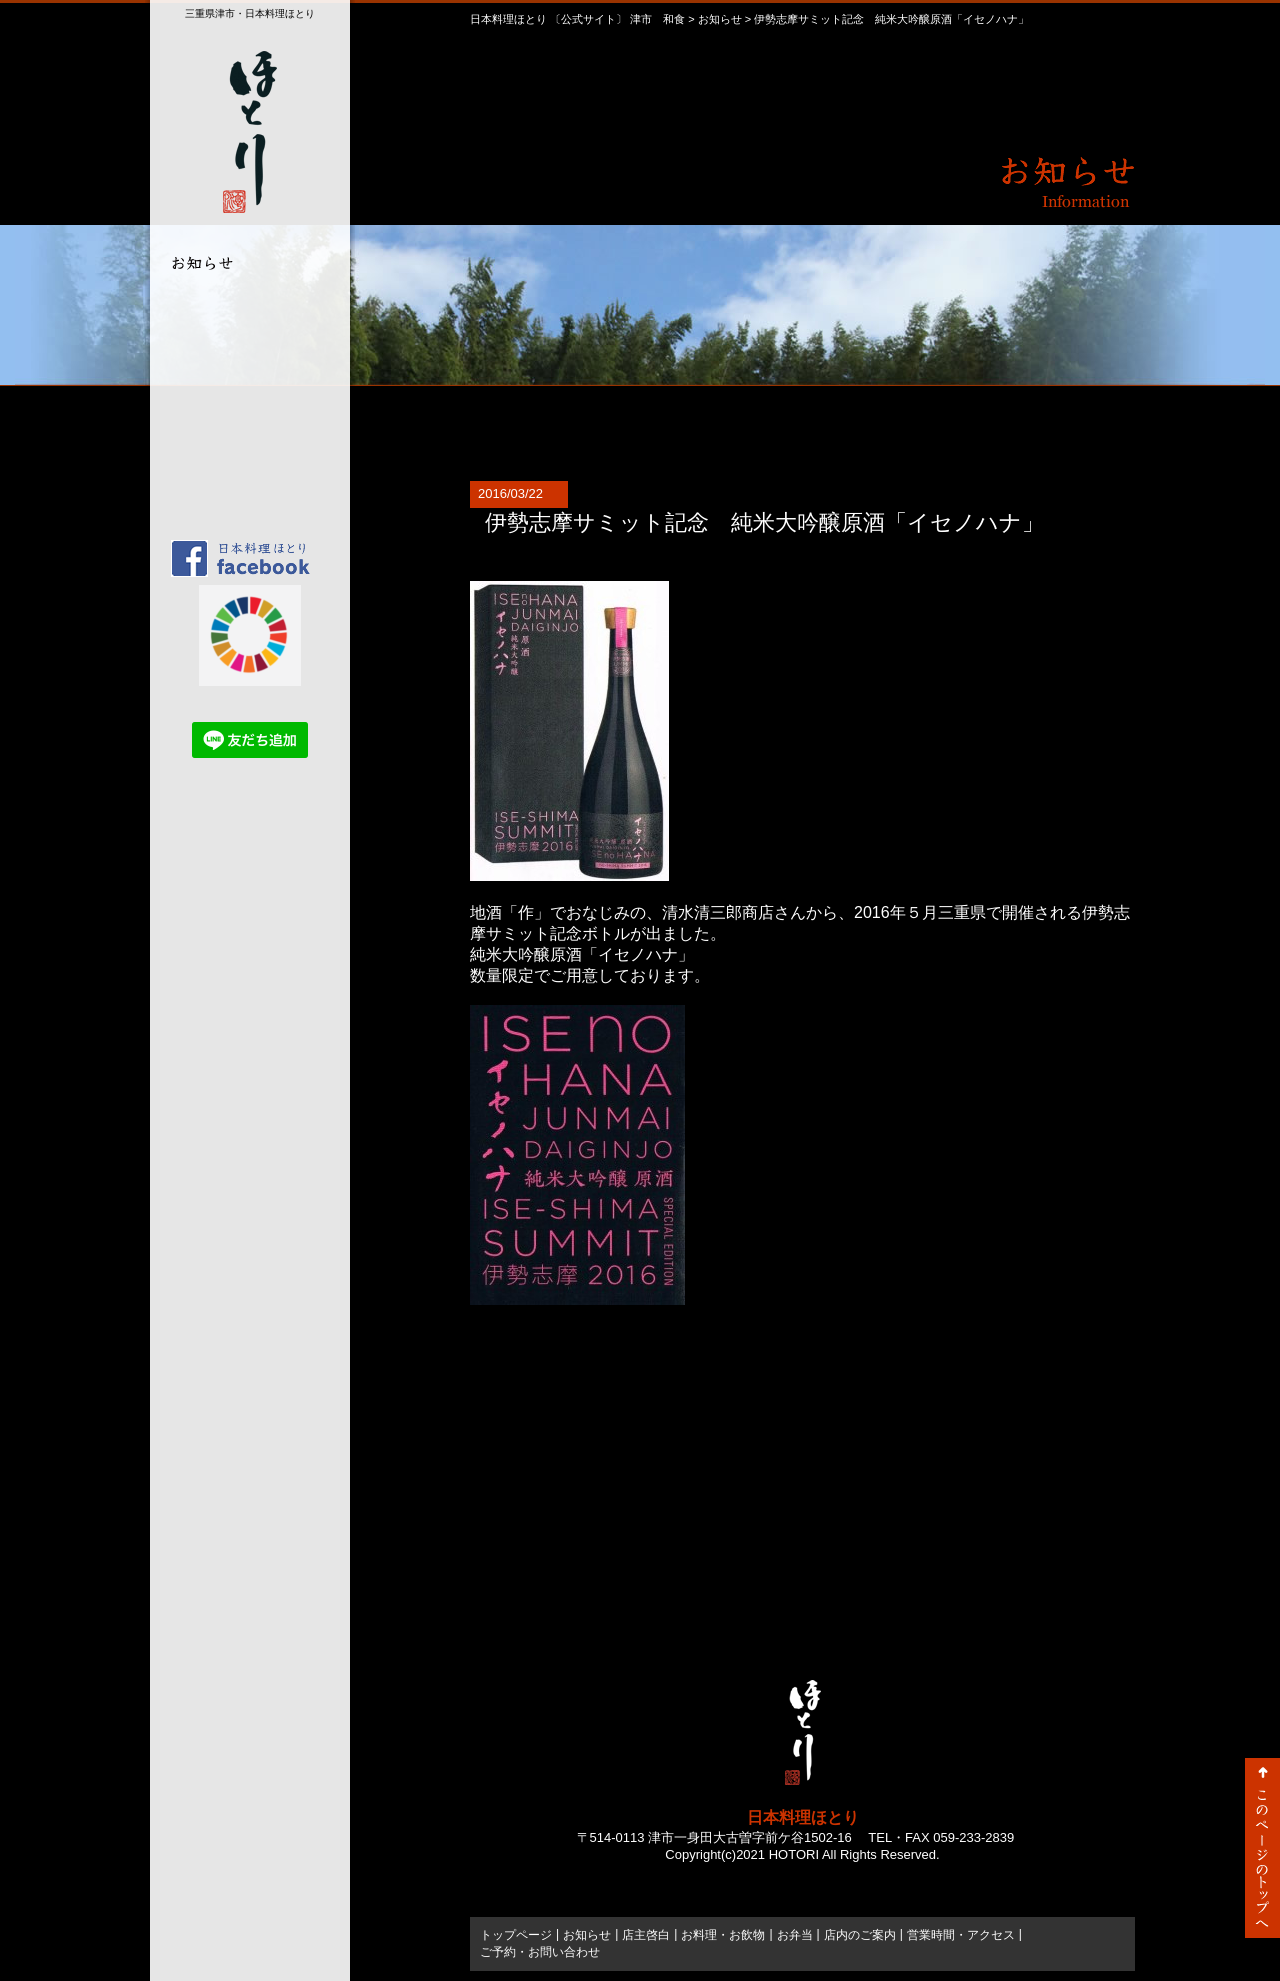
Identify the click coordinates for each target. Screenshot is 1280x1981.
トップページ (245, 518)
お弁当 (245, 378)
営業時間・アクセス (245, 448)
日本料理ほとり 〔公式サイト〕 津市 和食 (577, 19)
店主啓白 (245, 308)
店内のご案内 (245, 413)
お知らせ (720, 19)
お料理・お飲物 (245, 343)
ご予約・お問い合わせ (245, 483)
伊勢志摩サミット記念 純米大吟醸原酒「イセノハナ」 (764, 522)
